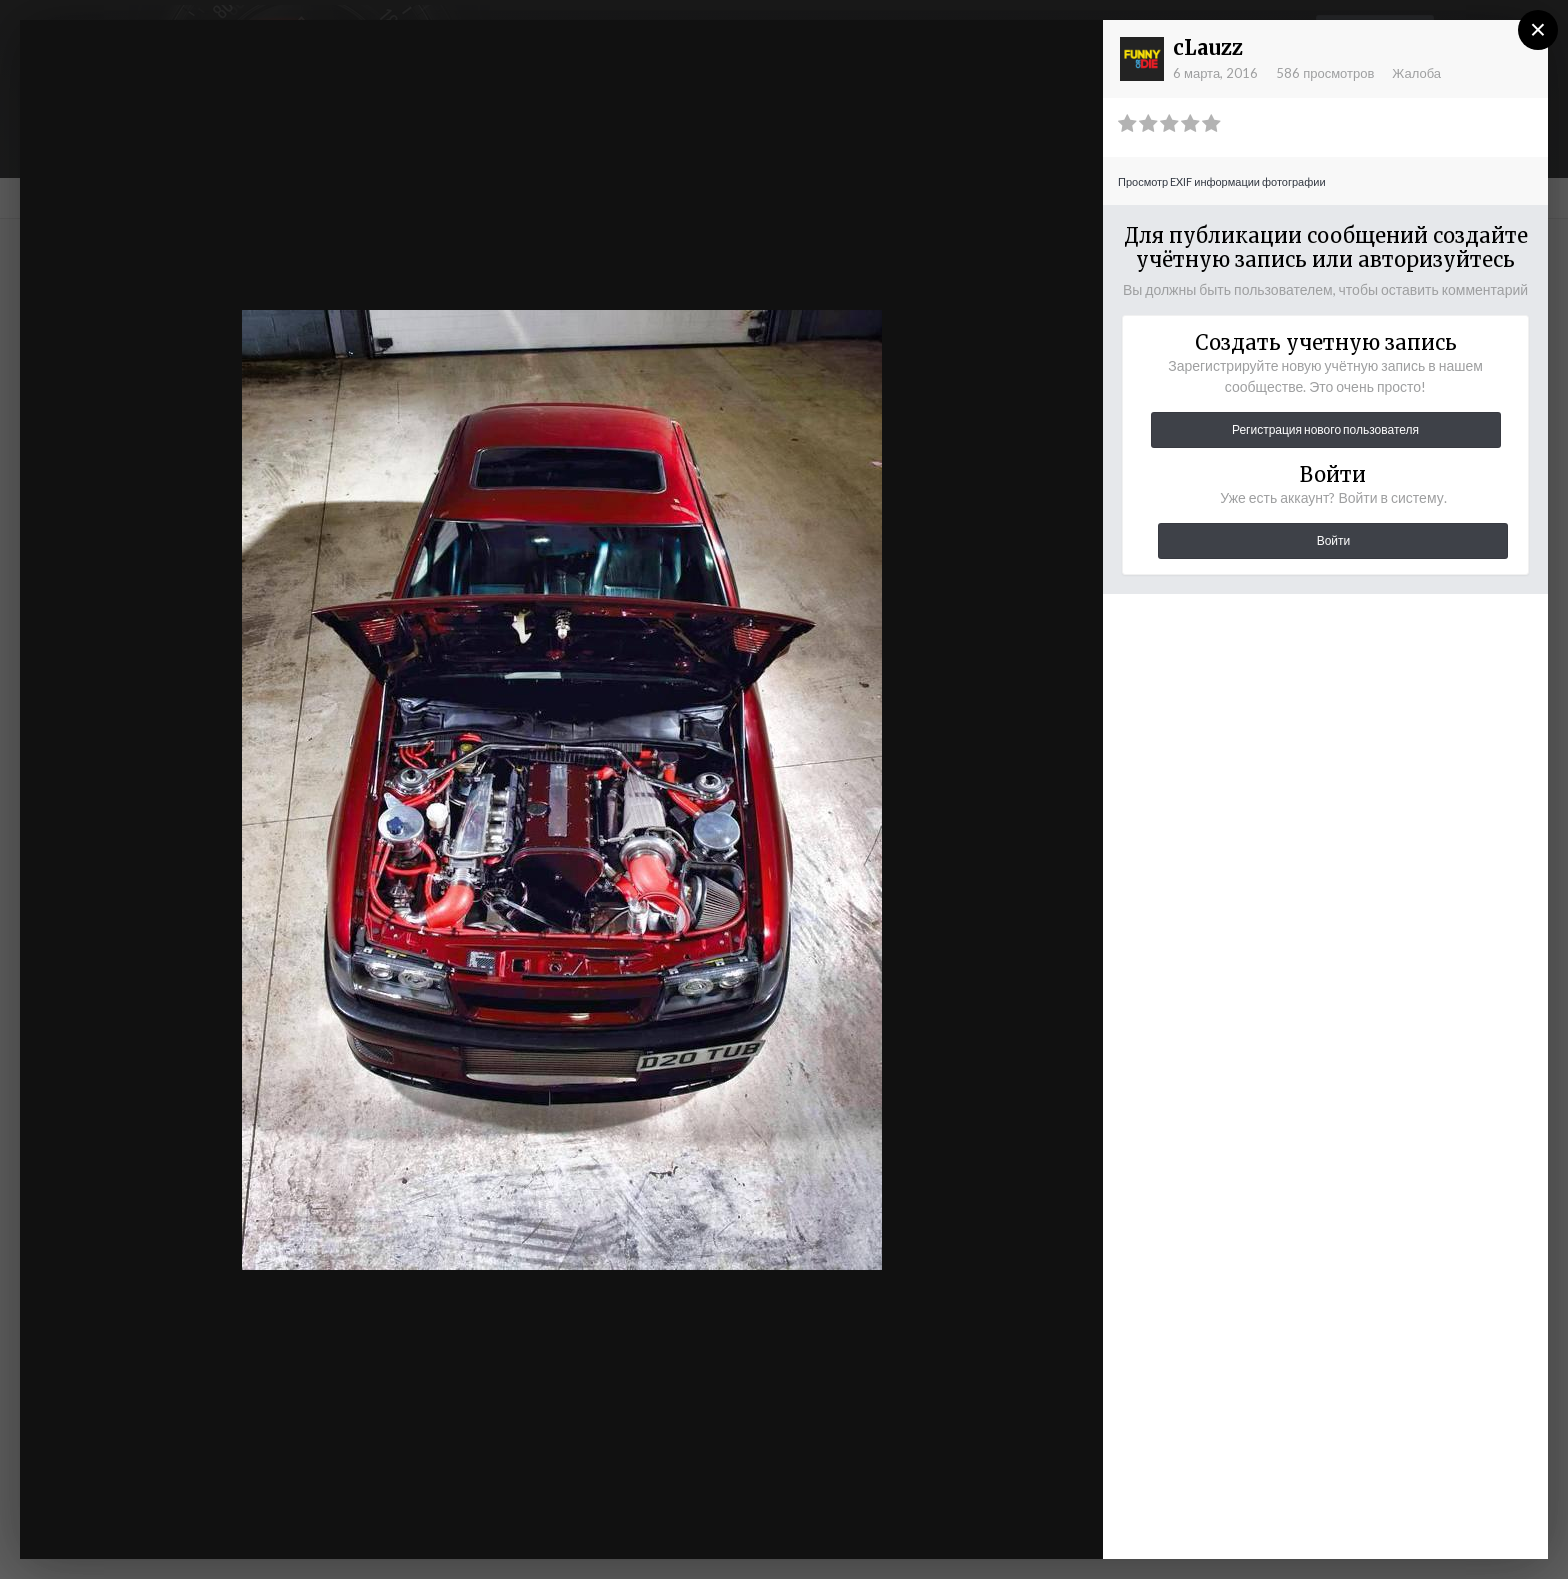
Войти (1334, 540)
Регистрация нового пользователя (1325, 429)
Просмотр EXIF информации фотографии (1222, 181)
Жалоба (1416, 73)
